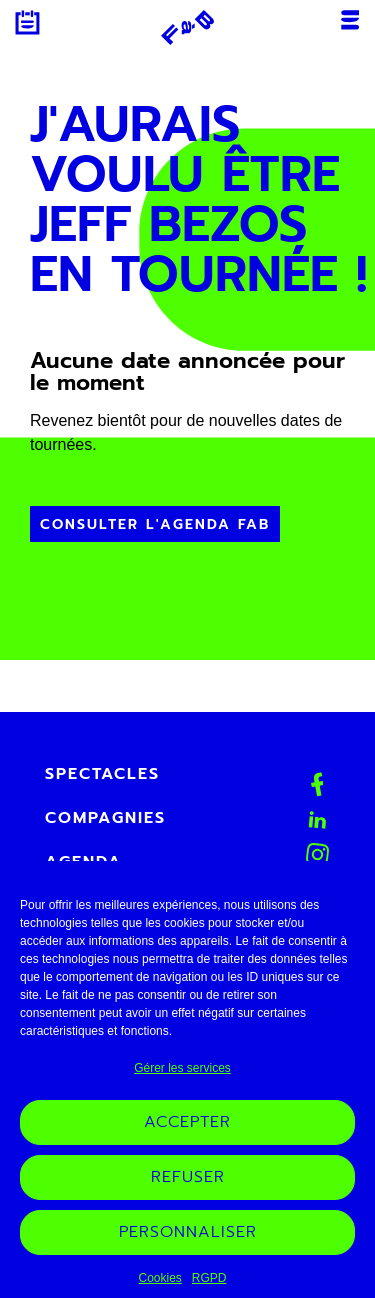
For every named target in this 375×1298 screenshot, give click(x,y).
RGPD (209, 1290)
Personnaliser (188, 1244)
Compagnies (105, 818)
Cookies (159, 1290)
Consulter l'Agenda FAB (155, 524)
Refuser (188, 1189)
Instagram (318, 855)
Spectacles (102, 774)
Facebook (317, 784)
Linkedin (317, 819)
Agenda (27, 22)
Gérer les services (182, 1080)
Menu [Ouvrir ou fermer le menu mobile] (350, 20)
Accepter (187, 1134)
